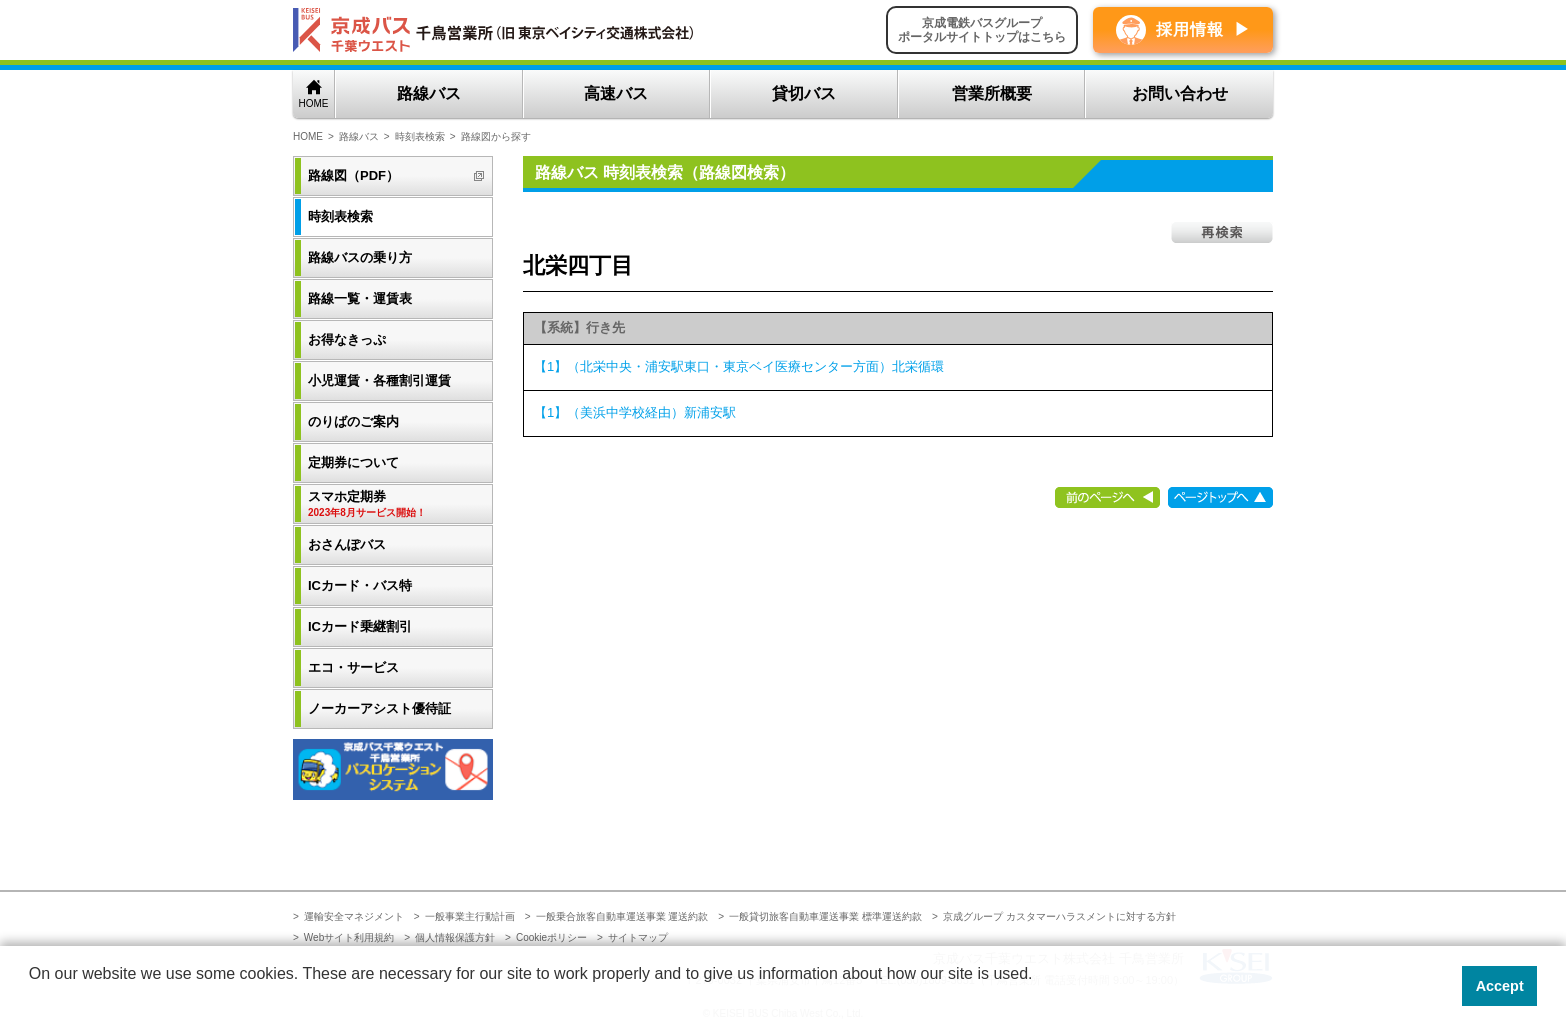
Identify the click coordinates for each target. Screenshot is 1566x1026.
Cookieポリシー (551, 937)
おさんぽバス (347, 544)
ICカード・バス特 (360, 585)
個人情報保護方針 (455, 937)
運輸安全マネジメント (354, 916)
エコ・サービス (353, 667)
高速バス (616, 93)
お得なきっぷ (347, 339)
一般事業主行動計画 (470, 916)
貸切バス (804, 93)
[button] (32, 1000)
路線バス (429, 93)
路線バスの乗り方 (360, 257)
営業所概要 (992, 93)
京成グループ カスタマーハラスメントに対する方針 (1059, 916)
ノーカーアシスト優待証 (379, 708)
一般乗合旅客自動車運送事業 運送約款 (622, 916)
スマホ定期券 (395, 504)
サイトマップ (638, 937)
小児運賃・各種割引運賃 (379, 380)
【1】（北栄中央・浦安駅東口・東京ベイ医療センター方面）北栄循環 (739, 366)
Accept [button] (1500, 986)
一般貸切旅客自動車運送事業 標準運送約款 (825, 916)
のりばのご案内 (353, 421)
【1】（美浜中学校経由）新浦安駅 (635, 412)
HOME (314, 103)
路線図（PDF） (353, 175)
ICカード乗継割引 (360, 626)
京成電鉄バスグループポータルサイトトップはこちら (982, 30)
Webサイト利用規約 (349, 937)
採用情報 (1190, 29)
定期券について (353, 462)
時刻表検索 (420, 136)
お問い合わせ (1180, 93)
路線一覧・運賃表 (360, 298)
